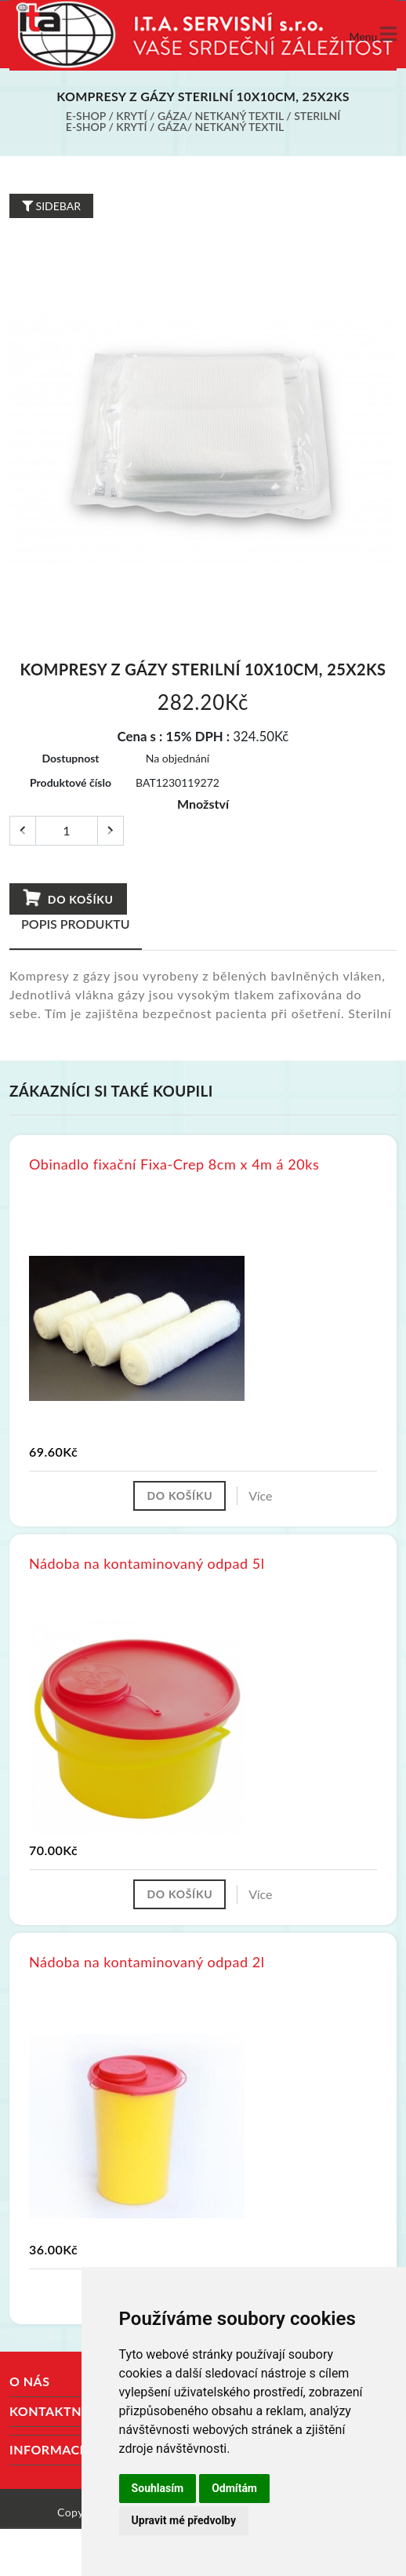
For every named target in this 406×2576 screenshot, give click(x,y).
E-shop (86, 115)
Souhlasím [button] (158, 2488)
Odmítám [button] (234, 2488)
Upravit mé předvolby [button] (184, 2520)
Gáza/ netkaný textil (221, 115)
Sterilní (317, 115)
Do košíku (68, 898)
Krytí (131, 115)
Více (260, 1495)
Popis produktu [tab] (75, 923)
